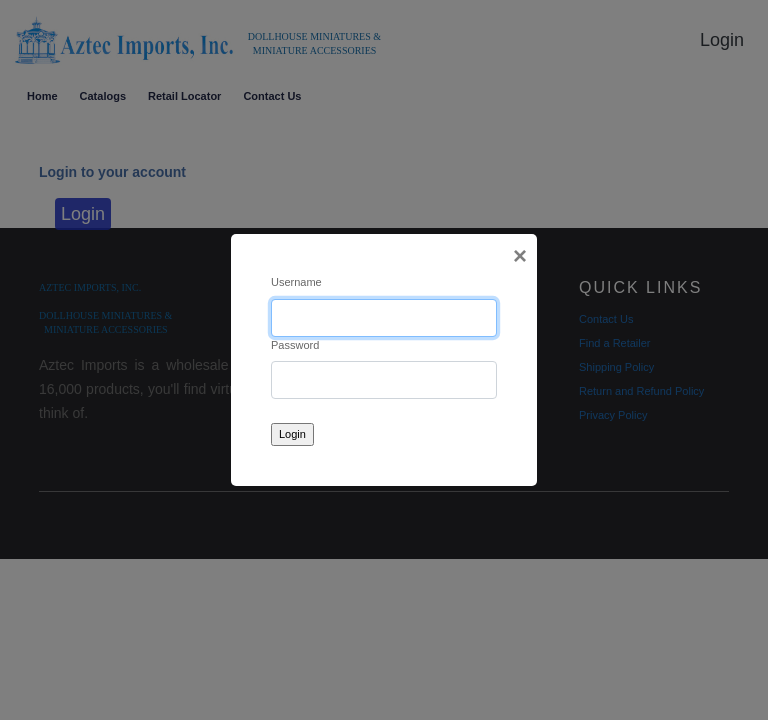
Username (296, 282)
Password (295, 345)
